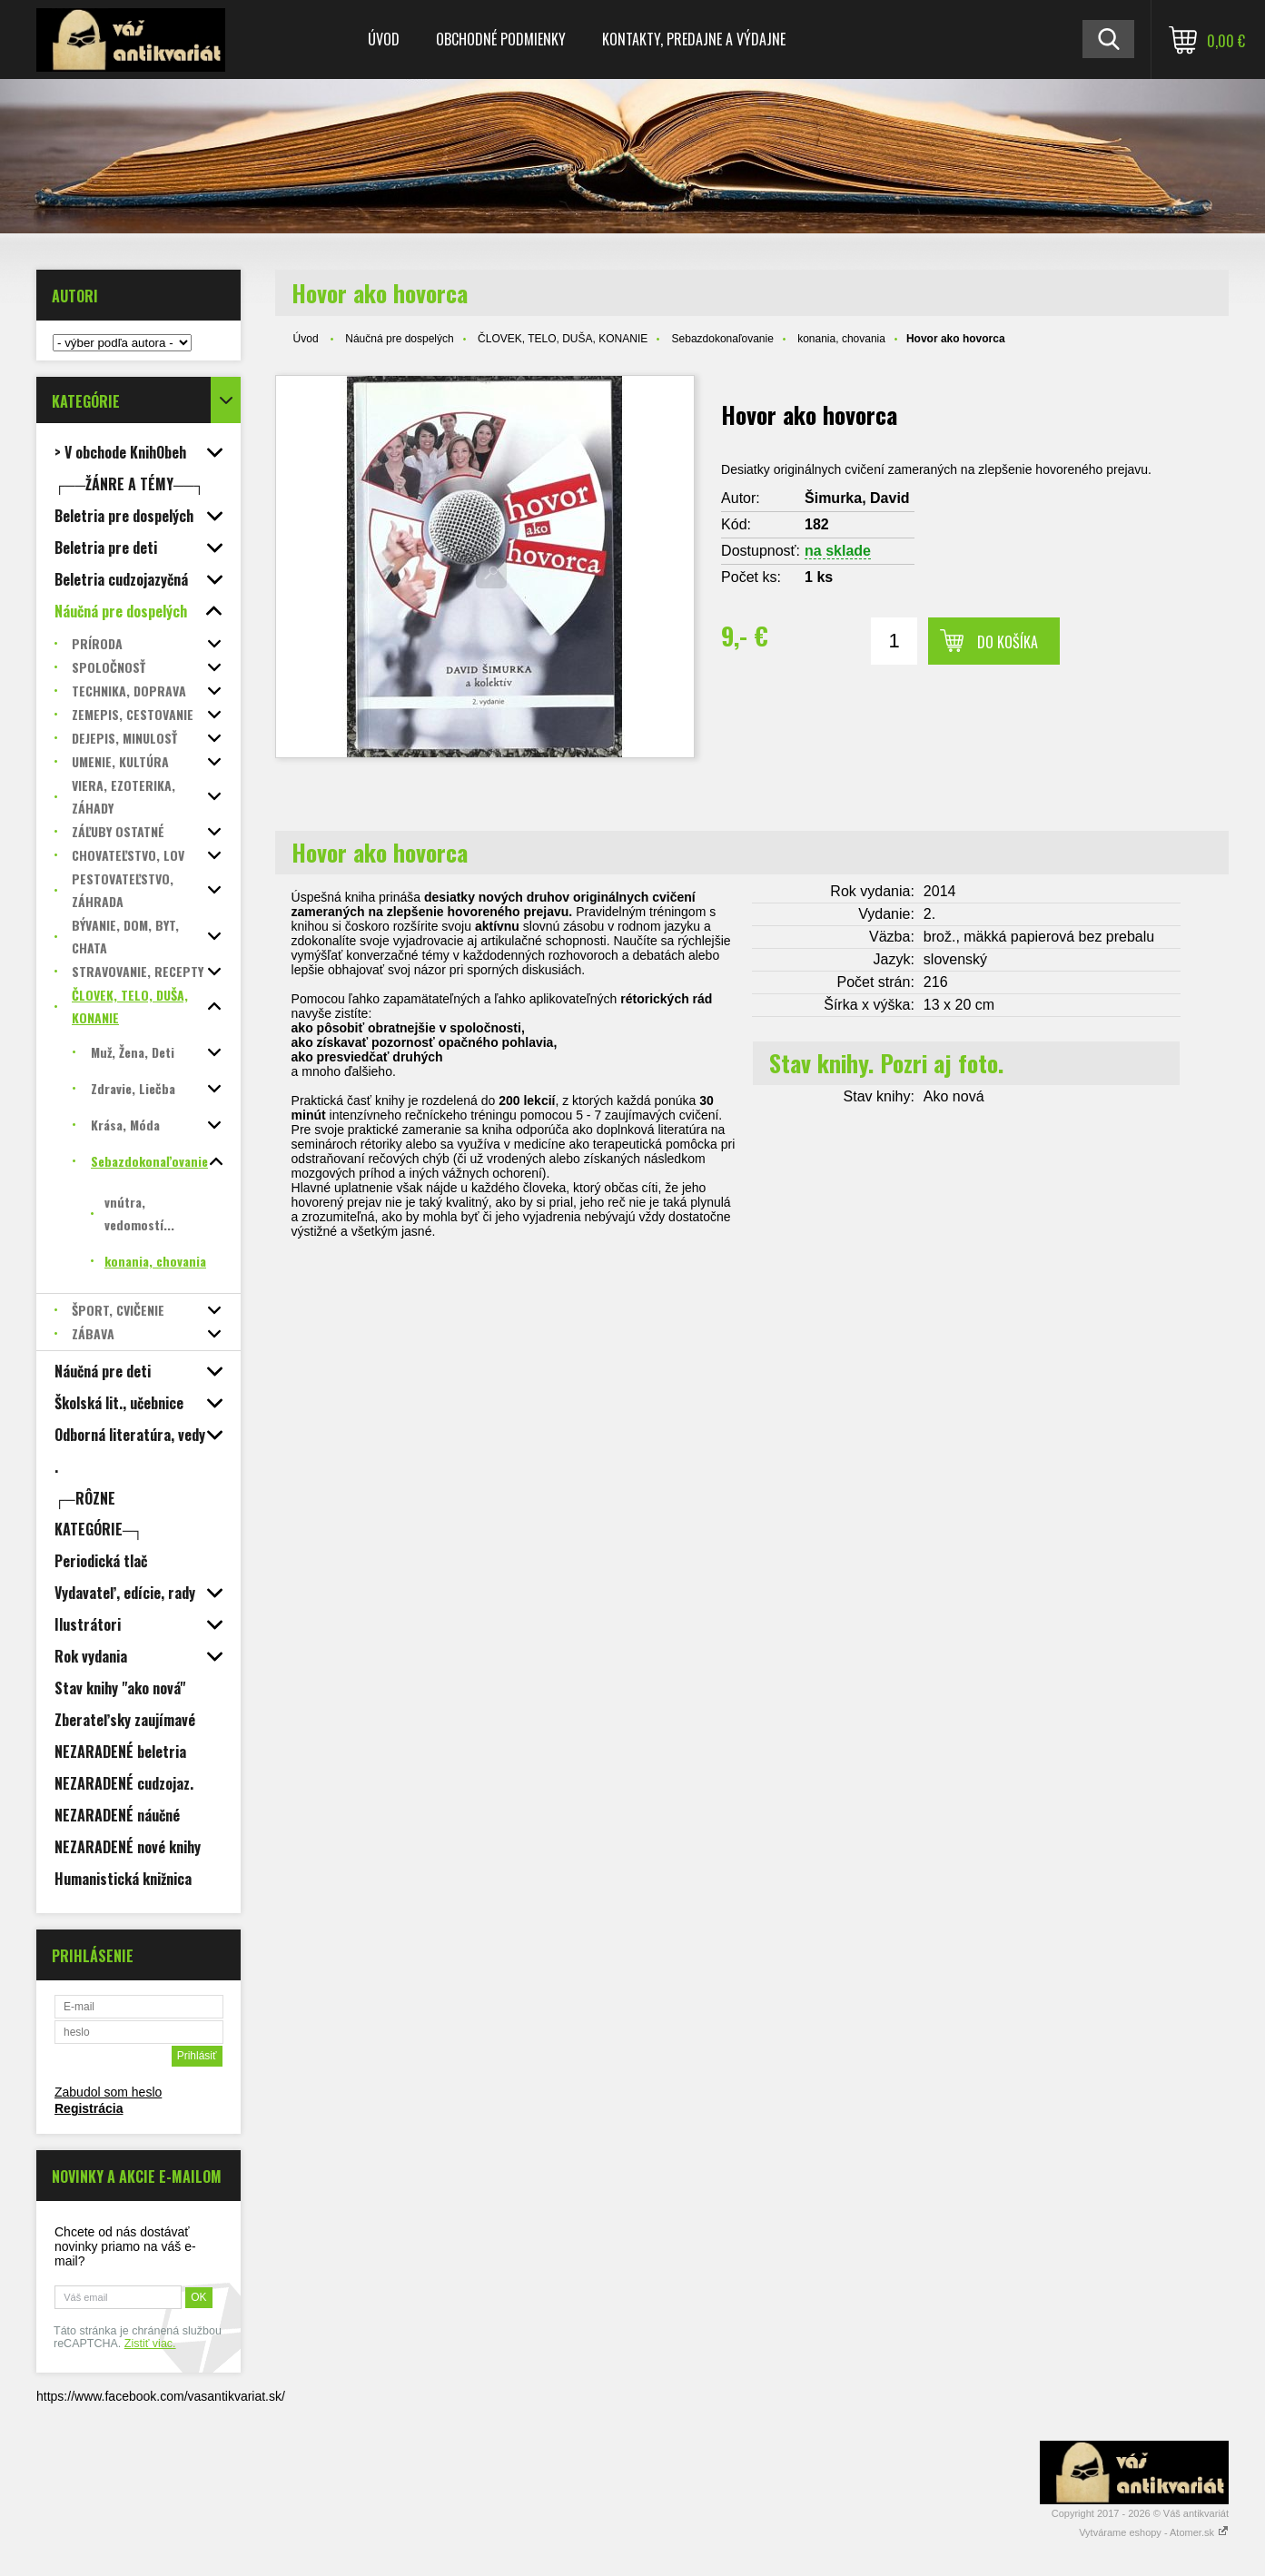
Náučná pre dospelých (399, 338)
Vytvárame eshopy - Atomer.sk (1154, 2532)
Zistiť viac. (150, 2343)
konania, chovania (841, 338)
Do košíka (1007, 642)
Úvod (384, 39)
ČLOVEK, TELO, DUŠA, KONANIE (562, 338)
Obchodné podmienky (501, 39)
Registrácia (88, 2108)
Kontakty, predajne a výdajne (694, 39)
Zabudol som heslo (108, 2092)
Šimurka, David (857, 498)
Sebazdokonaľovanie (723, 338)
